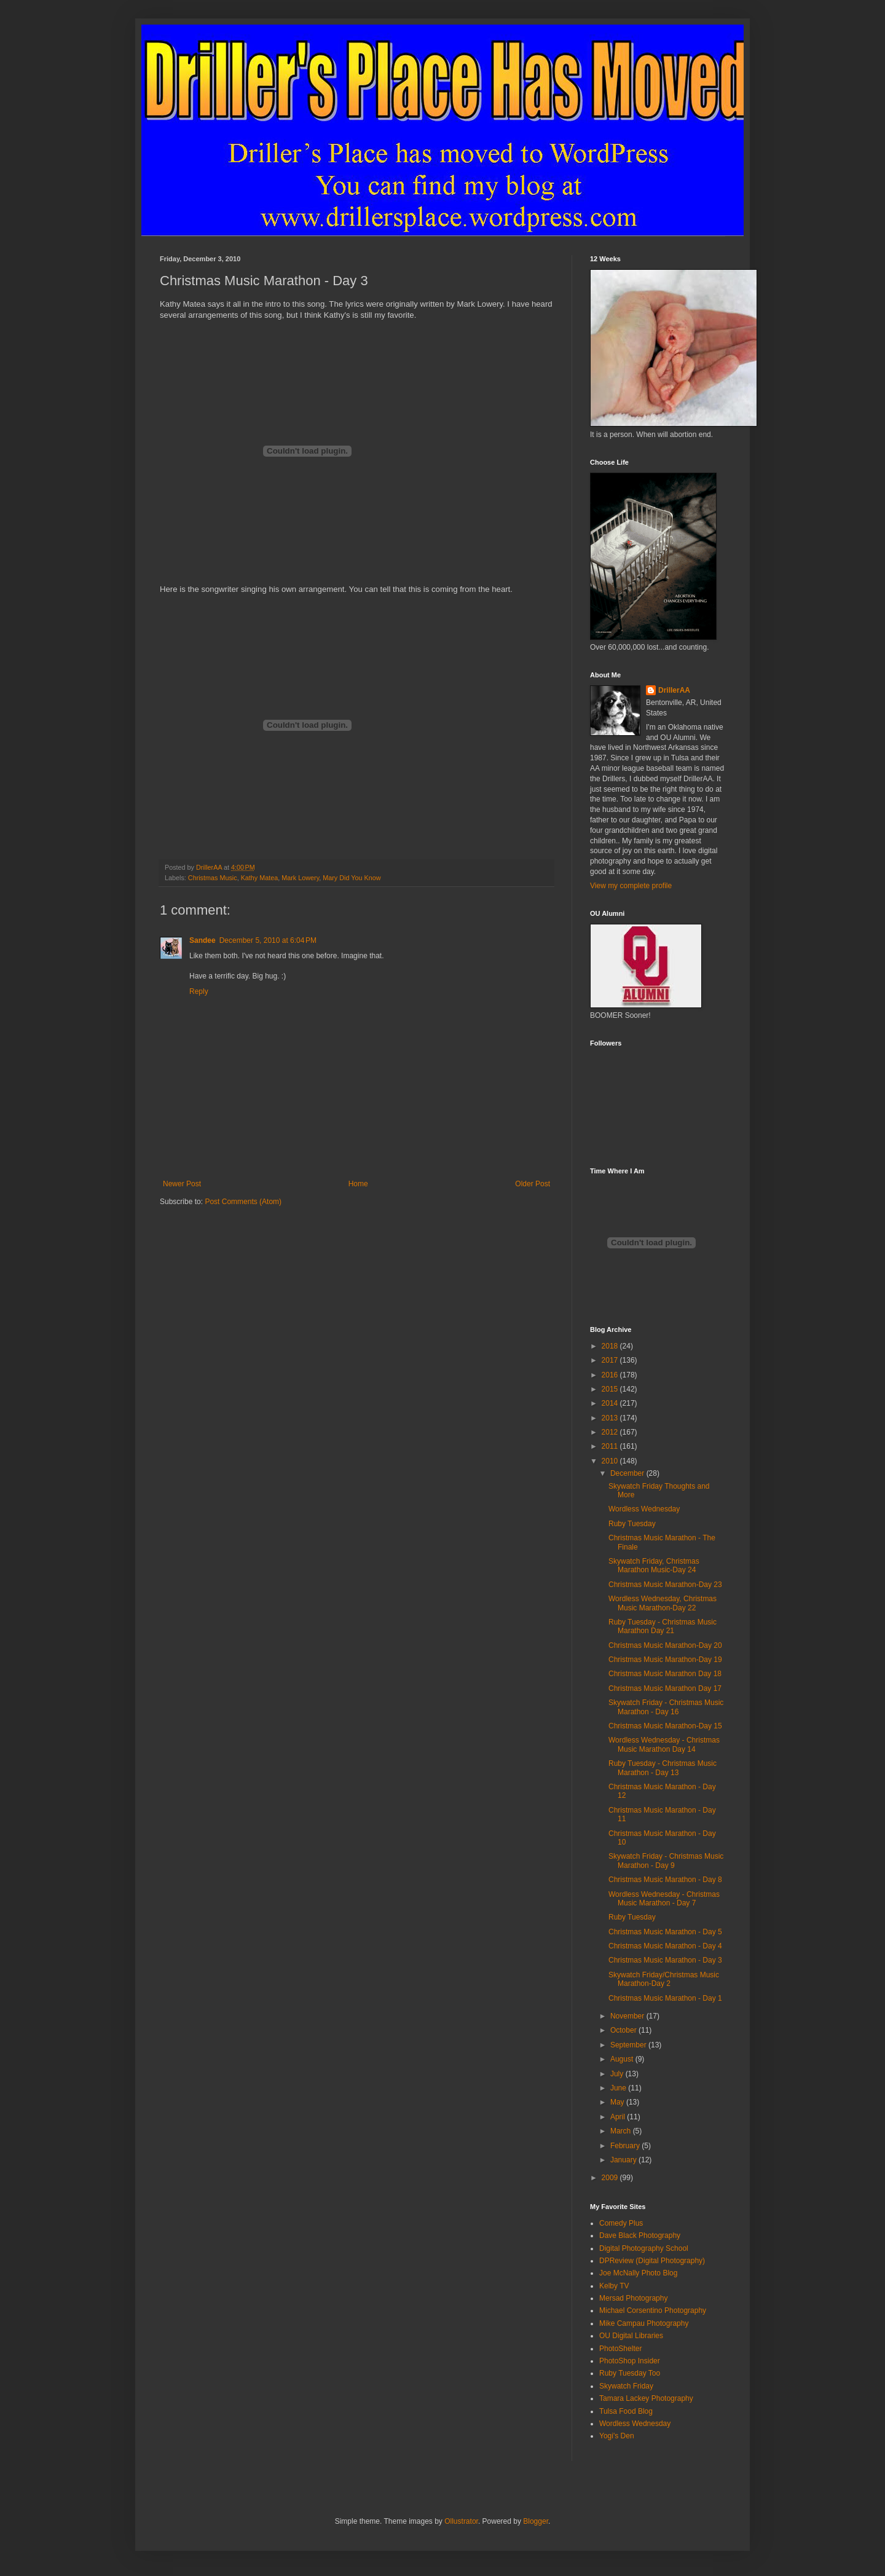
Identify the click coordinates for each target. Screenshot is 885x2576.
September (629, 2045)
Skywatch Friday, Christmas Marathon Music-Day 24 (653, 1565)
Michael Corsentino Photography (652, 2310)
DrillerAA (674, 690)
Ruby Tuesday (632, 1523)
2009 (611, 2177)
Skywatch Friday (626, 2386)
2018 (611, 1346)
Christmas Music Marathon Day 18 (665, 1673)
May (618, 2102)
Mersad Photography (633, 2298)
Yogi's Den (616, 2436)
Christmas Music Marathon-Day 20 (665, 1645)
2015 (611, 1389)
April (618, 2117)
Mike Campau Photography (643, 2323)
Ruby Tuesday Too (629, 2373)
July (618, 2074)
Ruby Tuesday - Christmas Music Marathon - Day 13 (662, 1767)
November (628, 2016)
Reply (198, 991)
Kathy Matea (259, 877)
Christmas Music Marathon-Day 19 (665, 1659)
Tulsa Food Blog (626, 2411)
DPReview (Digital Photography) (652, 2260)
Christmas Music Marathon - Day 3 (665, 1960)
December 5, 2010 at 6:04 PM (268, 940)
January (624, 2160)
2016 (611, 1375)
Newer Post (182, 1184)
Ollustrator (461, 2521)
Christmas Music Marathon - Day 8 (665, 1879)
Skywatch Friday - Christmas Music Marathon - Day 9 (665, 1860)
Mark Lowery (300, 877)
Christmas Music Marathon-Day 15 (665, 1726)
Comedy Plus (621, 2223)
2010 (611, 1461)
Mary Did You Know (351, 877)
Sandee (202, 940)
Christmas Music (212, 877)
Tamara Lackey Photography (646, 2398)
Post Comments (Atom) (243, 1201)
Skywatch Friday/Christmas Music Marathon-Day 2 (663, 1979)
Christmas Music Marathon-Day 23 (665, 1584)
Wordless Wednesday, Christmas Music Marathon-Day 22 (662, 1603)
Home (358, 1184)
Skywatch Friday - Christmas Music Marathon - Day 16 (665, 1706)
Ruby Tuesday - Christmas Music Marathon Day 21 (662, 1626)
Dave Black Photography (639, 2235)
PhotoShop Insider (629, 2361)
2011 (611, 1446)
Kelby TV (614, 2286)
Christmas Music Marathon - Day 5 (665, 1932)
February (626, 2145)
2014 (611, 1403)
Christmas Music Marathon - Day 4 (665, 1946)
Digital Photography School (643, 2248)
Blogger (535, 2521)
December (628, 1473)
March (621, 2131)
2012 (611, 1432)
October (624, 2030)
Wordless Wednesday (644, 1509)
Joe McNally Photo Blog (638, 2273)
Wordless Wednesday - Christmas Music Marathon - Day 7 (664, 1898)
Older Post (532, 1184)
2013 (611, 1418)
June (619, 2088)
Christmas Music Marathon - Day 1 (665, 1998)
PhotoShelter (620, 2348)
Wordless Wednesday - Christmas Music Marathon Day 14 (664, 1744)
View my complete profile (631, 885)
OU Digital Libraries (631, 2335)
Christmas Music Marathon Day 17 (665, 1688)
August (622, 2059)
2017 (611, 1360)
